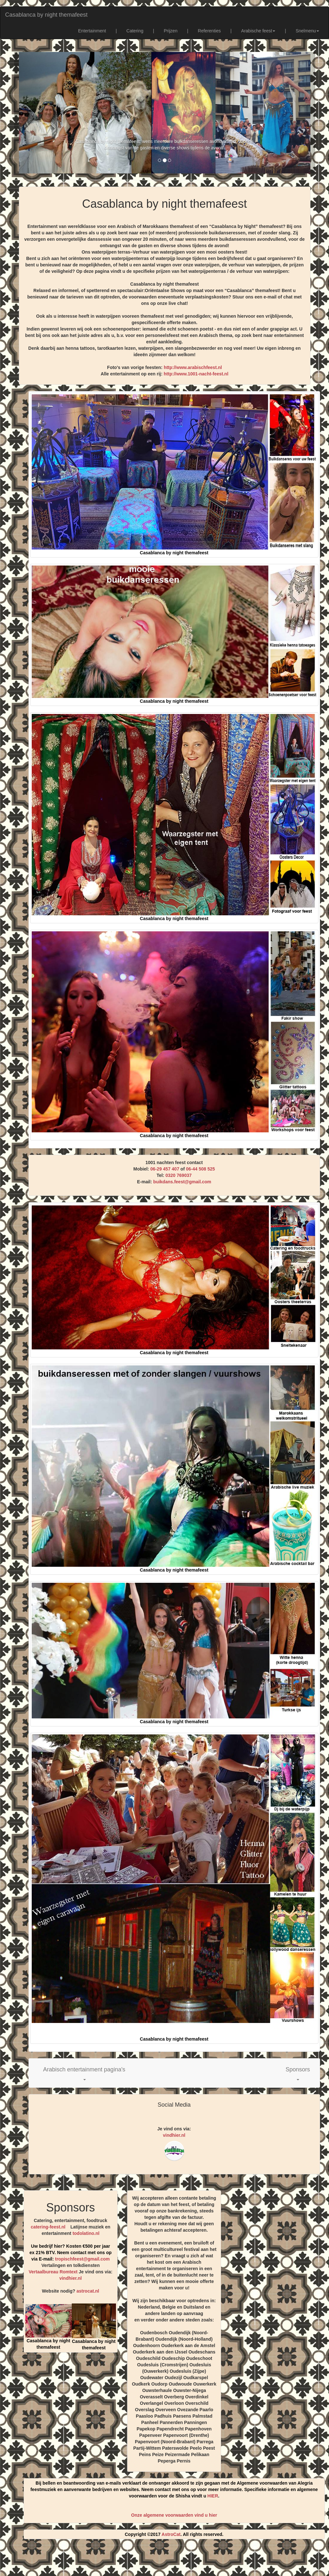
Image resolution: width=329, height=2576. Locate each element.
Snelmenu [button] (307, 30)
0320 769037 (178, 1175)
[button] (84, 2073)
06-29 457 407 (164, 1168)
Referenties (209, 30)
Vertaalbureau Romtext (53, 2271)
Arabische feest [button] (258, 30)
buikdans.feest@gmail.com (182, 1181)
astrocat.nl (88, 2291)
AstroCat (170, 2534)
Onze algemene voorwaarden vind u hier (174, 2515)
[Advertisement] (164, 2560)
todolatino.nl (85, 2233)
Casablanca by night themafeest (46, 15)
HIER (212, 2495)
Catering (135, 30)
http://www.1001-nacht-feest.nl (196, 373)
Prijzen (170, 30)
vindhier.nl (174, 2135)
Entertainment (92, 30)
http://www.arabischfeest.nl (193, 367)
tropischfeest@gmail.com (82, 2258)
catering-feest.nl (48, 2226)
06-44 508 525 (200, 1168)
